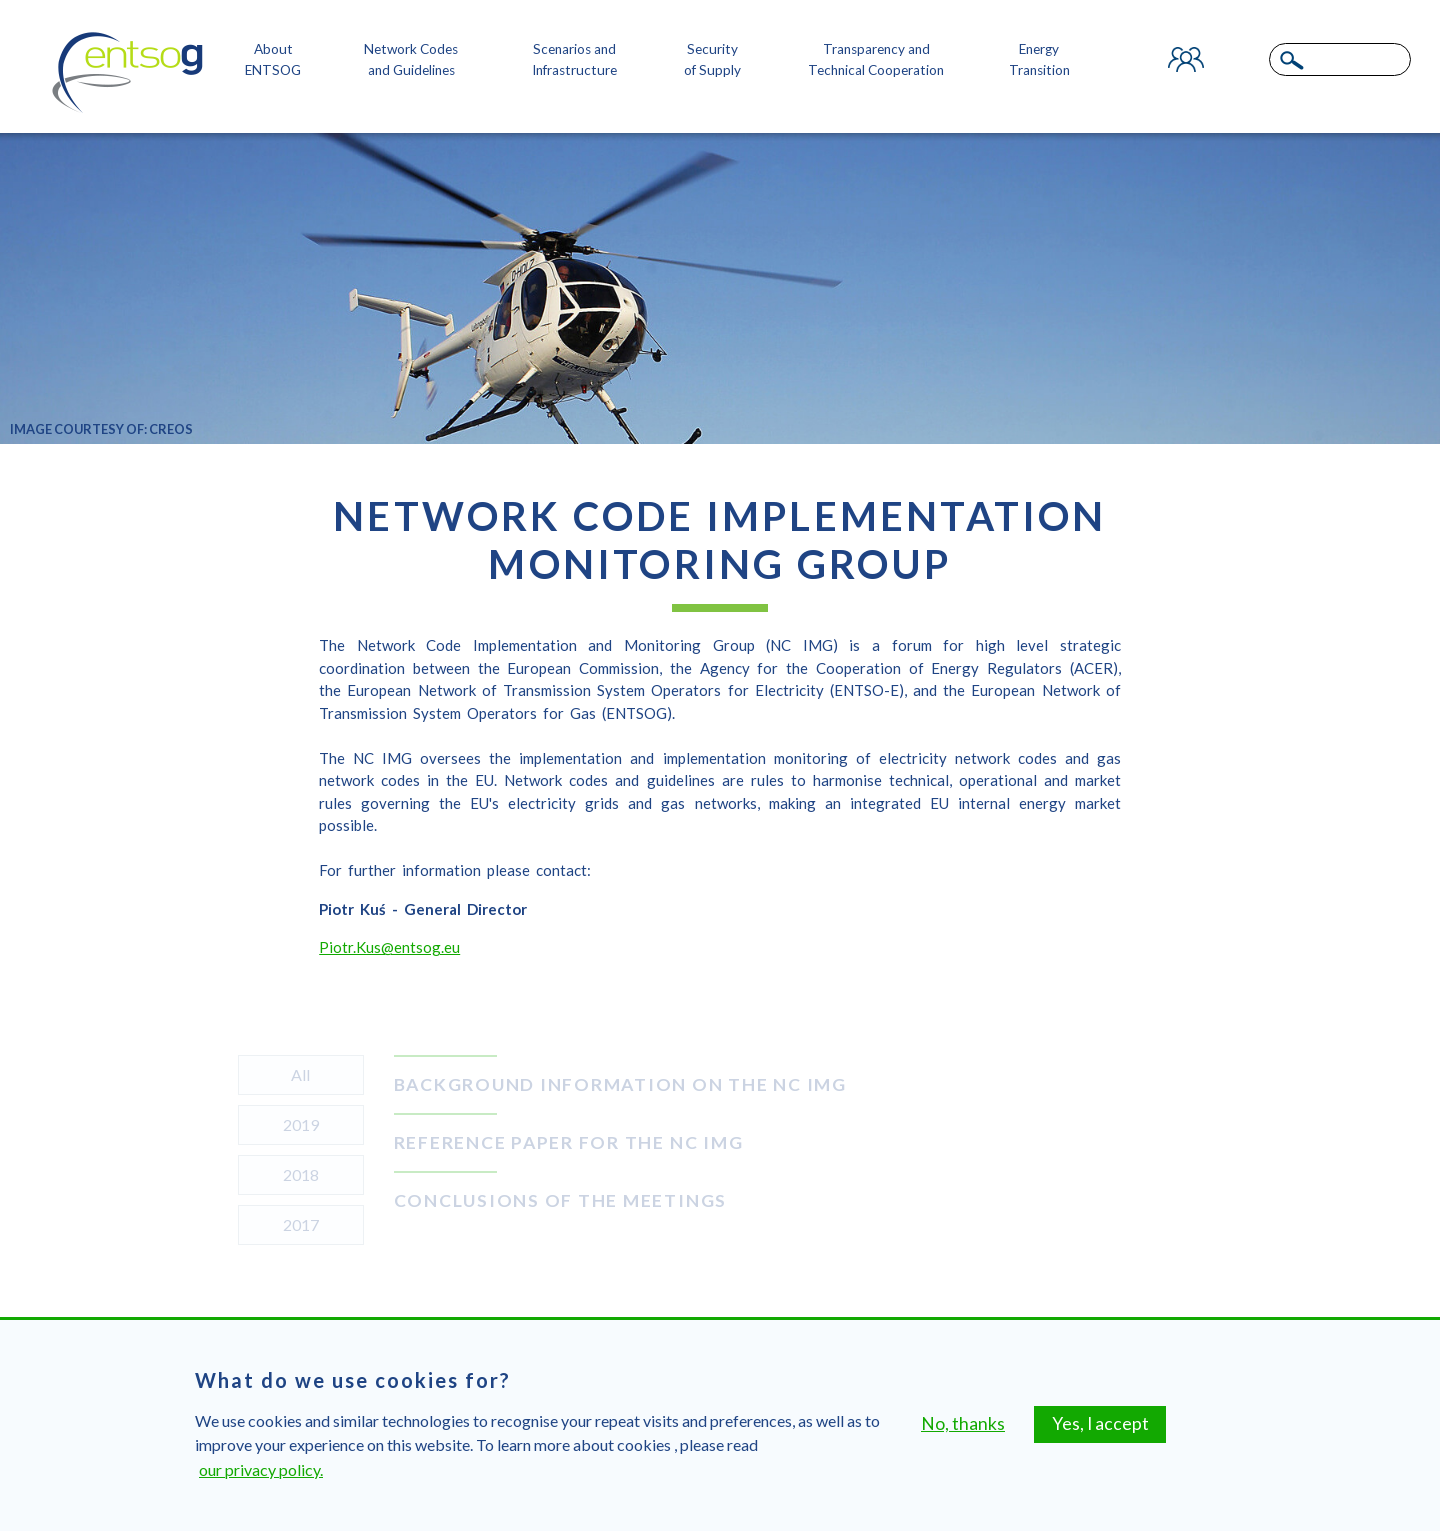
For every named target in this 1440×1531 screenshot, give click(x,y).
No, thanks (963, 1423)
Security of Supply (712, 59)
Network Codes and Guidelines (411, 59)
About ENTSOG (273, 59)
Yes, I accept (1100, 1423)
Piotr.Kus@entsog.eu (389, 951)
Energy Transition (1039, 59)
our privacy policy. (261, 1469)
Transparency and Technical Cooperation (876, 59)
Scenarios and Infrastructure (574, 59)
